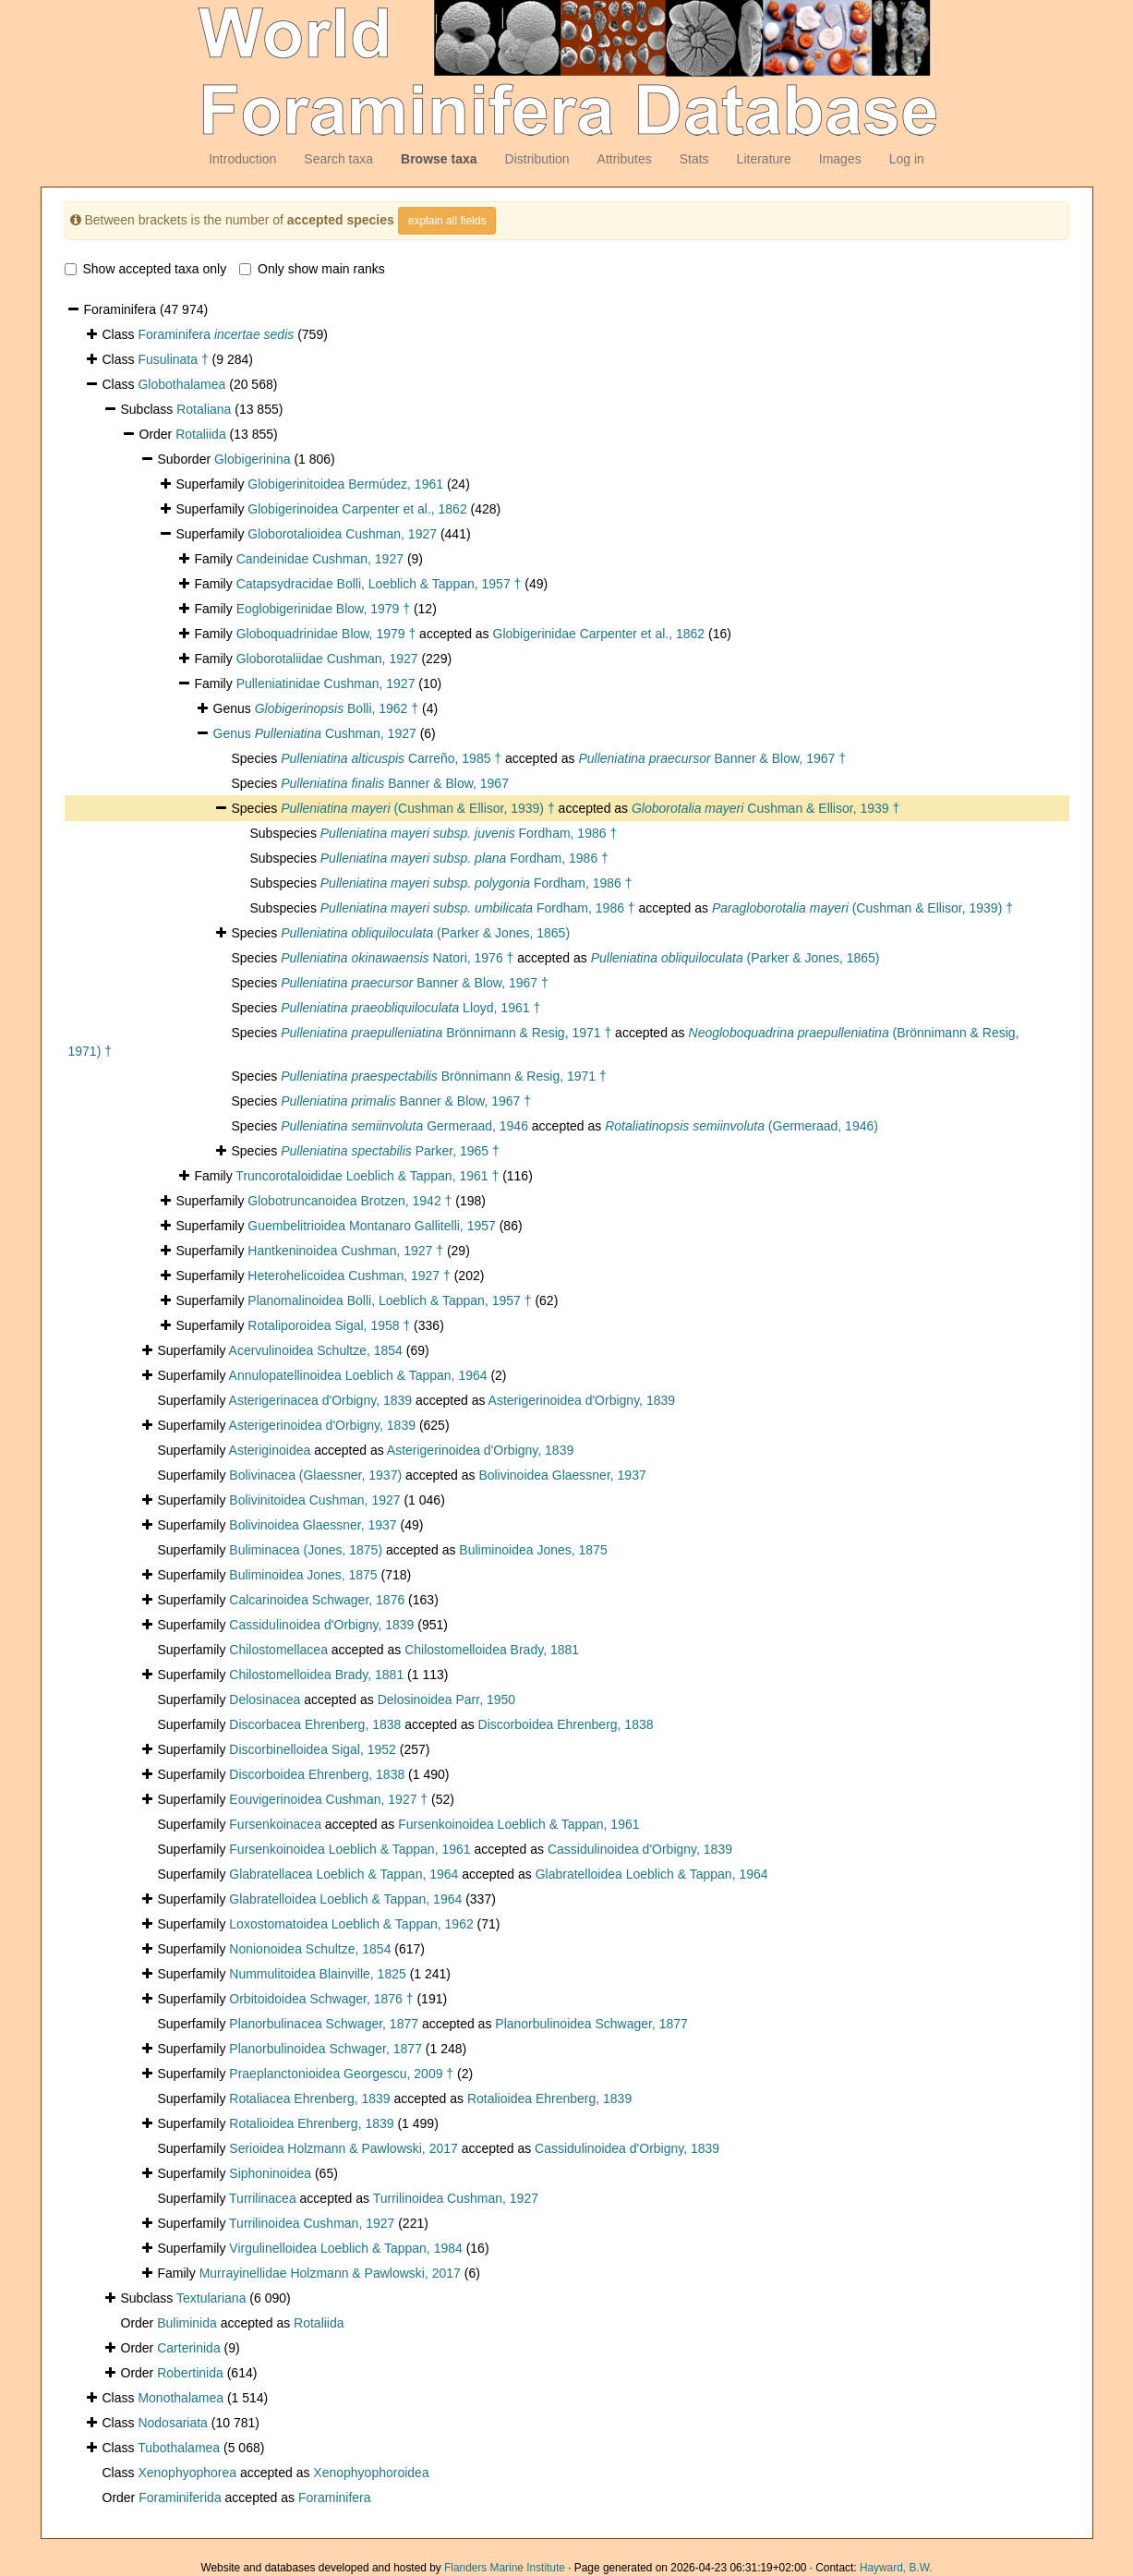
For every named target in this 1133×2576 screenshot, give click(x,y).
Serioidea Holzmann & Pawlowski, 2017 (343, 2148)
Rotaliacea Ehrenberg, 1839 (309, 2098)
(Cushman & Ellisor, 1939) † (418, 808)
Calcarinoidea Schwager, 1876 (316, 1599)
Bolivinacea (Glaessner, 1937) (315, 1475)
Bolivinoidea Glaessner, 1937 (561, 1475)
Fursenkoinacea (275, 1824)
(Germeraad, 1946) (741, 1126)
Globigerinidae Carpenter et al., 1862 (599, 633)
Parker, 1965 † (390, 1150)
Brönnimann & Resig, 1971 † (446, 1032)
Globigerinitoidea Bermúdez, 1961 (345, 484)
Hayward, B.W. (896, 2567)
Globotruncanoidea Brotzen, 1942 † (349, 1200)
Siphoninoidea (270, 2173)
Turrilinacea (262, 2198)
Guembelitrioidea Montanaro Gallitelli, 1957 (371, 1225)
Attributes (624, 158)
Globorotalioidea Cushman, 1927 (342, 533)
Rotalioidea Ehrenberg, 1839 (549, 2098)
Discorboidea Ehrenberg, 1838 (566, 1724)
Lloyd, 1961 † (410, 1007)
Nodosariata (173, 2422)
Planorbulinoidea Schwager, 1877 (591, 2023)
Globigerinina (252, 459)
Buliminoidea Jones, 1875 (533, 1549)
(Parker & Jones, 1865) (425, 932)
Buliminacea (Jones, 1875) (305, 1549)
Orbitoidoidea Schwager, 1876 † (321, 1998)
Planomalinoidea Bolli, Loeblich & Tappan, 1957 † (389, 1300)
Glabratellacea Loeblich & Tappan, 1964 (343, 1874)
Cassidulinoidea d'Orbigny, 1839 (321, 1624)
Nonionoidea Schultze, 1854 (310, 1948)
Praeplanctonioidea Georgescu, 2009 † (341, 2073)
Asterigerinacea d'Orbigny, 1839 (321, 1400)
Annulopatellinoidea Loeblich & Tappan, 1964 (358, 1375)
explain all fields (447, 220)
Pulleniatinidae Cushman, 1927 (326, 683)
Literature (764, 158)
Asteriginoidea (270, 1450)
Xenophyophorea (187, 2472)
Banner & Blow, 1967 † (712, 758)
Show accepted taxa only (146, 268)
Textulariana (211, 2298)
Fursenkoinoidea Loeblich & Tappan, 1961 (518, 1824)
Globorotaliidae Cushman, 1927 (327, 658)
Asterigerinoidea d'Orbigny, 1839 (581, 1400)
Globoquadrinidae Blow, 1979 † (326, 633)
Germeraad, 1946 (404, 1126)
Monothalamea (180, 2397)
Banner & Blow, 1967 (395, 783)
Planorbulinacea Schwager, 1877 (323, 2023)
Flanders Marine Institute (504, 2567)
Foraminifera (216, 334)
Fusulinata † (173, 359)
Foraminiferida (180, 2497)
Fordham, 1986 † (468, 833)
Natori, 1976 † (397, 957)
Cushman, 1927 (335, 733)
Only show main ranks (312, 268)
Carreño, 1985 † (391, 758)
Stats (694, 158)
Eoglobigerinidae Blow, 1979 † (323, 608)
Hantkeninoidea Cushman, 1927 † (345, 1250)
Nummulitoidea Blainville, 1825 (317, 1973)
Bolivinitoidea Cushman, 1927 (314, 1500)
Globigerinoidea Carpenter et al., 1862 (356, 509)
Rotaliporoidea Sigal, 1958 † (328, 1325)
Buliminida (187, 2323)
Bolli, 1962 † (336, 708)
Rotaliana (203, 409)
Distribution (537, 158)
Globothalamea (181, 384)
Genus (234, 733)
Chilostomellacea (278, 1649)
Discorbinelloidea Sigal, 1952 (312, 1749)
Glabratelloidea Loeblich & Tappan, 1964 (652, 1874)
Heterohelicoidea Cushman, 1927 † (348, 1275)
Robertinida (190, 2372)
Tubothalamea (179, 2447)
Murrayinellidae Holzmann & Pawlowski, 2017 (330, 2273)
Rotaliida (200, 434)
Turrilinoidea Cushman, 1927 (455, 2198)
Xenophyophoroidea (370, 2472)
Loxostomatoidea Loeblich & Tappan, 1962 (351, 1924)
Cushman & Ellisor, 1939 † (765, 808)
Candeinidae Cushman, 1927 (320, 558)
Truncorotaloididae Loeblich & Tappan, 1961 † (367, 1175)
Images (840, 158)
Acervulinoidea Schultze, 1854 (316, 1350)
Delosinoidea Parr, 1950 (446, 1699)
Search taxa (338, 158)
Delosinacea (264, 1699)
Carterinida (188, 2347)
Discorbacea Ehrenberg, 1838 (315, 1724)
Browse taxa (438, 158)
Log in (906, 158)
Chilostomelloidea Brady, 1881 (491, 1649)
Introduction (242, 158)
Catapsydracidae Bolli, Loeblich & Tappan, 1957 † (379, 583)
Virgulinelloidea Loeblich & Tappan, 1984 (345, 2248)
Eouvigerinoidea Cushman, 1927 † (328, 1799)
